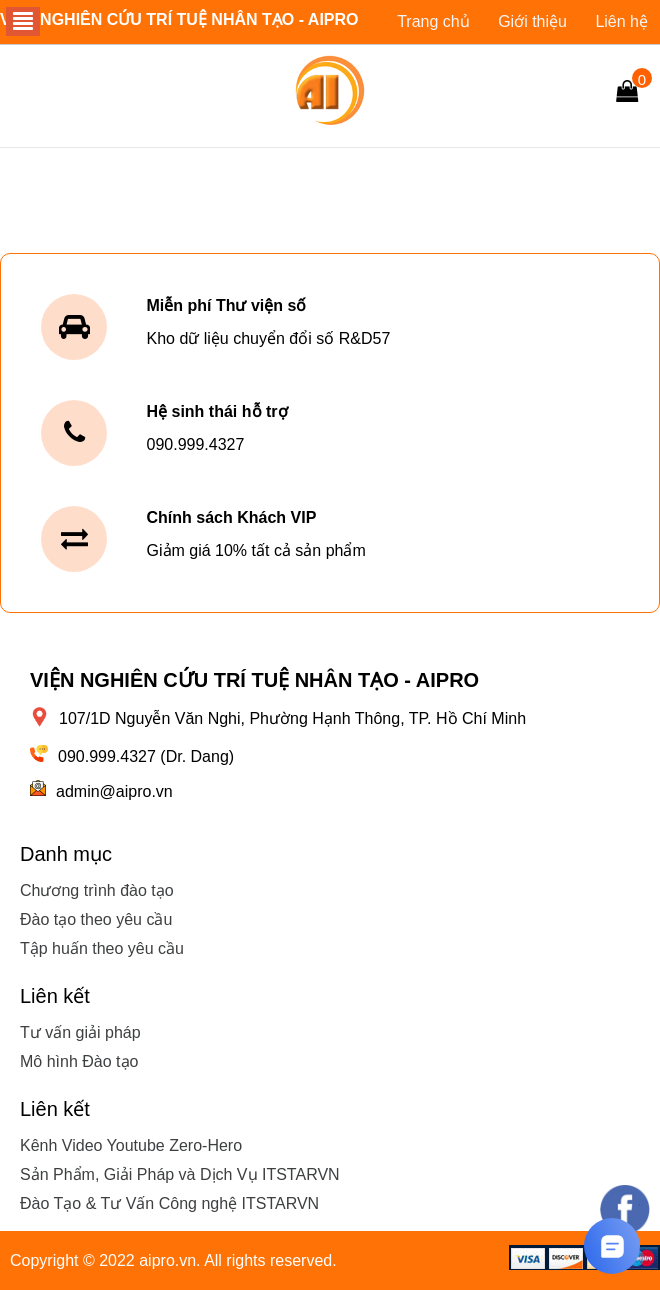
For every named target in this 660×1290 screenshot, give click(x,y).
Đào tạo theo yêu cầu (96, 919)
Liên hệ (621, 21)
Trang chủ (433, 21)
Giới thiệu (532, 21)
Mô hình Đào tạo (79, 1061)
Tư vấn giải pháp (80, 1032)
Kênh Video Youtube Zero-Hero (131, 1145)
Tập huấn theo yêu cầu (102, 948)
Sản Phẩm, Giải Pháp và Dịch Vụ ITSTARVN (180, 1174)
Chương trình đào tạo (97, 890)
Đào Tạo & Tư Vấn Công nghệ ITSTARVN (169, 1203)
